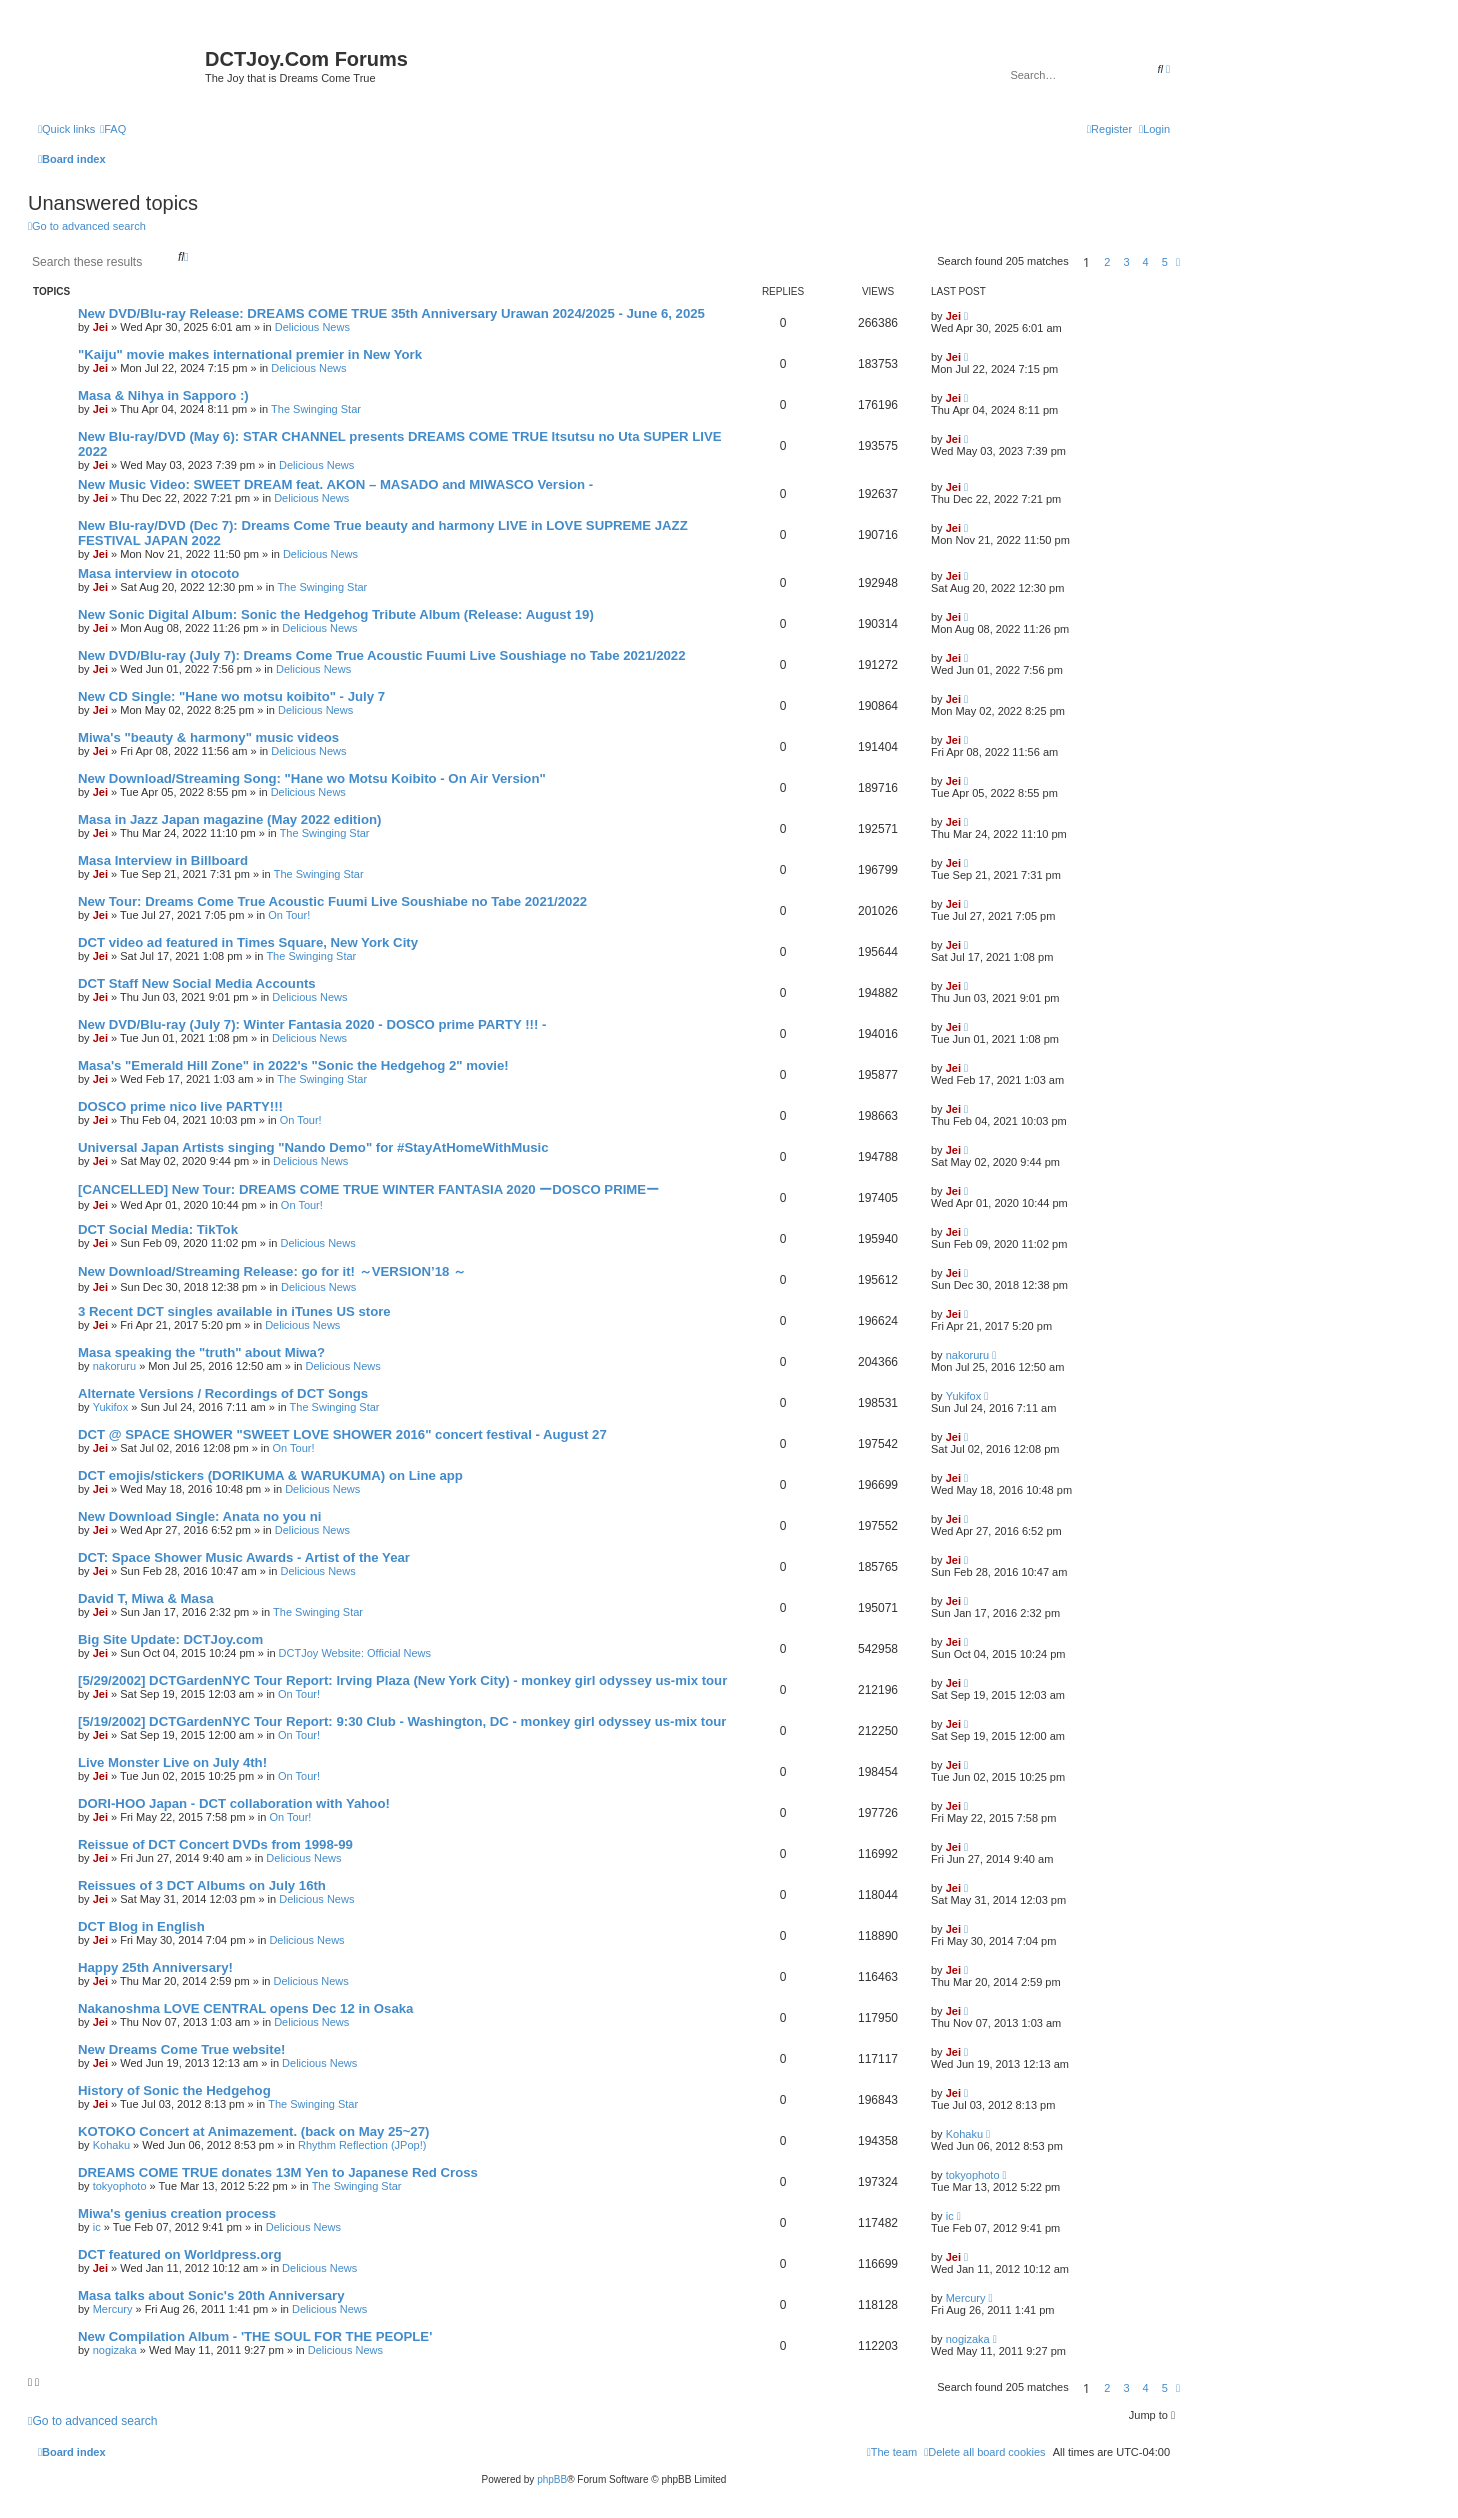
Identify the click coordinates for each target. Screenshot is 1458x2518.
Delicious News (312, 327)
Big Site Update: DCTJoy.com (170, 1639)
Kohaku (111, 2145)
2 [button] (1107, 262)
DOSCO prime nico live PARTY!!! (180, 1106)
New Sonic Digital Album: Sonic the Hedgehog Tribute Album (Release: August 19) (336, 614)
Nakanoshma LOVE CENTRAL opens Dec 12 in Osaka (245, 2008)
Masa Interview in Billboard (163, 860)
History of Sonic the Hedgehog (174, 2090)
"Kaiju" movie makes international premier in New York (250, 354)
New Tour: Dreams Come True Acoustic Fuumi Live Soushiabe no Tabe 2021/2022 (332, 901)
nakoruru (114, 1366)
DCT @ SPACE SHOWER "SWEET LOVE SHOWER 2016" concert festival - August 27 (342, 1434)
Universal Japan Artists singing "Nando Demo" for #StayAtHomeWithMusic (313, 1147)
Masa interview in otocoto (158, 573)
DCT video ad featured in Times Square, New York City (248, 942)
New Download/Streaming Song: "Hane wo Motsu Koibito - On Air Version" (312, 778)
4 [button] (1146, 262)
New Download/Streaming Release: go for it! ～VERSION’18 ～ (272, 1271)
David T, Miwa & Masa (146, 1598)
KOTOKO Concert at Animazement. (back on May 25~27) (253, 2131)
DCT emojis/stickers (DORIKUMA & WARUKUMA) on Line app (270, 1475)
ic (97, 2227)
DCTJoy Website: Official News (355, 1653)
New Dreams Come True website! (181, 2049)
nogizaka (115, 2350)
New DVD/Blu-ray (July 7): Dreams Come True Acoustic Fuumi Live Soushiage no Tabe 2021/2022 (382, 655)
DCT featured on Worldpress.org (179, 2254)
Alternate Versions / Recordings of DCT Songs (223, 1393)
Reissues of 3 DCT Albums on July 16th (202, 1885)
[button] (1178, 262)
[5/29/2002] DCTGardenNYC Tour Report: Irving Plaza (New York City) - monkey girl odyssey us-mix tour (402, 1680)
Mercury (113, 2309)
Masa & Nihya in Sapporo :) (163, 395)
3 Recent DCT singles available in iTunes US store (234, 1311)
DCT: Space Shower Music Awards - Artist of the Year (244, 1557)
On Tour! (289, 915)
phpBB (552, 2479)
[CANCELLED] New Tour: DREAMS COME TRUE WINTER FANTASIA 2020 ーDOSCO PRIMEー (368, 1189)
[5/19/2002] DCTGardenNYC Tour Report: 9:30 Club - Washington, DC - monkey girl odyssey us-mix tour (402, 1721)
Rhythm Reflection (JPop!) (362, 2145)
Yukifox (110, 1407)
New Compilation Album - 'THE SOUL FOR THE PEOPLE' (255, 2336)
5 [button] (1165, 262)
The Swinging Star (316, 409)
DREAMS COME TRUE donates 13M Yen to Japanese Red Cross (278, 2172)
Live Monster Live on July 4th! (172, 1762)
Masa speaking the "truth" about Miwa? (201, 1352)
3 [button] (1126, 262)
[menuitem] (113, 129)
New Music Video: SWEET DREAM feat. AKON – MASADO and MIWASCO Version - (335, 484)
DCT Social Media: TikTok (158, 1229)
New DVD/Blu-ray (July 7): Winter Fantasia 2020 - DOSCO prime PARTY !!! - (312, 1024)
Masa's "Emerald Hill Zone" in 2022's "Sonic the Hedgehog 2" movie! (293, 1065)
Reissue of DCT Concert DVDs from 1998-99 (215, 1844)
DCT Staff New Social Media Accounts (197, 983)
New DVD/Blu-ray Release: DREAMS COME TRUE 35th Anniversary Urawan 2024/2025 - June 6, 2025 (391, 313)
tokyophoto (120, 2186)
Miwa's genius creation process (177, 2213)
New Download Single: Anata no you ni (200, 1516)
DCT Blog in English (141, 1926)
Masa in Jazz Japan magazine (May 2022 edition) (229, 819)
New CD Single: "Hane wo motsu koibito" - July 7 (231, 696)
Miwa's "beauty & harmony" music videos (208, 737)
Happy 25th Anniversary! (155, 1967)
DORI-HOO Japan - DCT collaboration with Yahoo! (234, 1803)
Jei (100, 327)
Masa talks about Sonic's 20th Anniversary (211, 2295)
